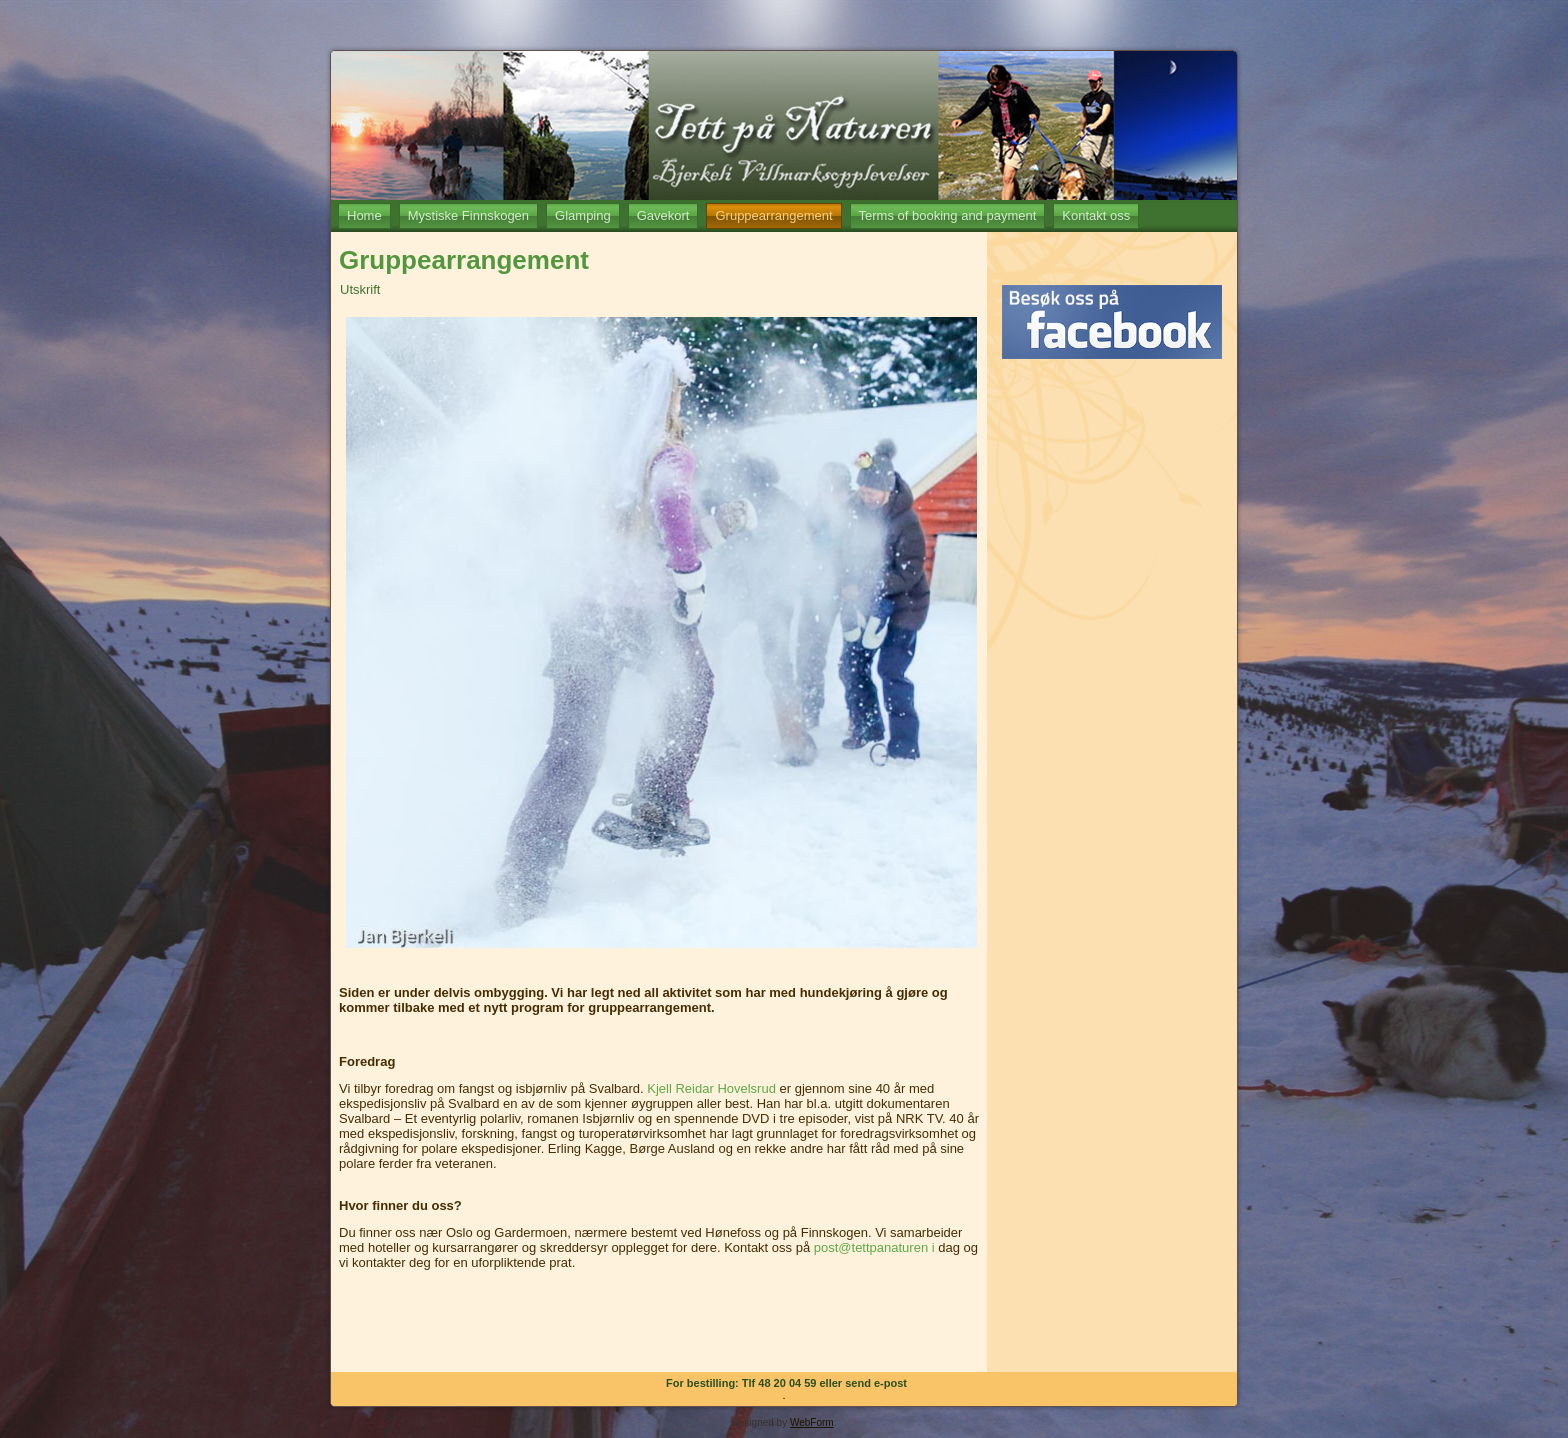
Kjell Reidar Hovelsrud (711, 1088)
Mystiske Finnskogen (468, 215)
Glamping (583, 215)
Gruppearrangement (773, 215)
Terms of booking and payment (948, 215)
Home (364, 215)
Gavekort (663, 215)
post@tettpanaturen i (874, 1247)
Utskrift (360, 289)
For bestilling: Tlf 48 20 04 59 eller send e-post (786, 1383)
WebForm (812, 1422)
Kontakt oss (1096, 215)
